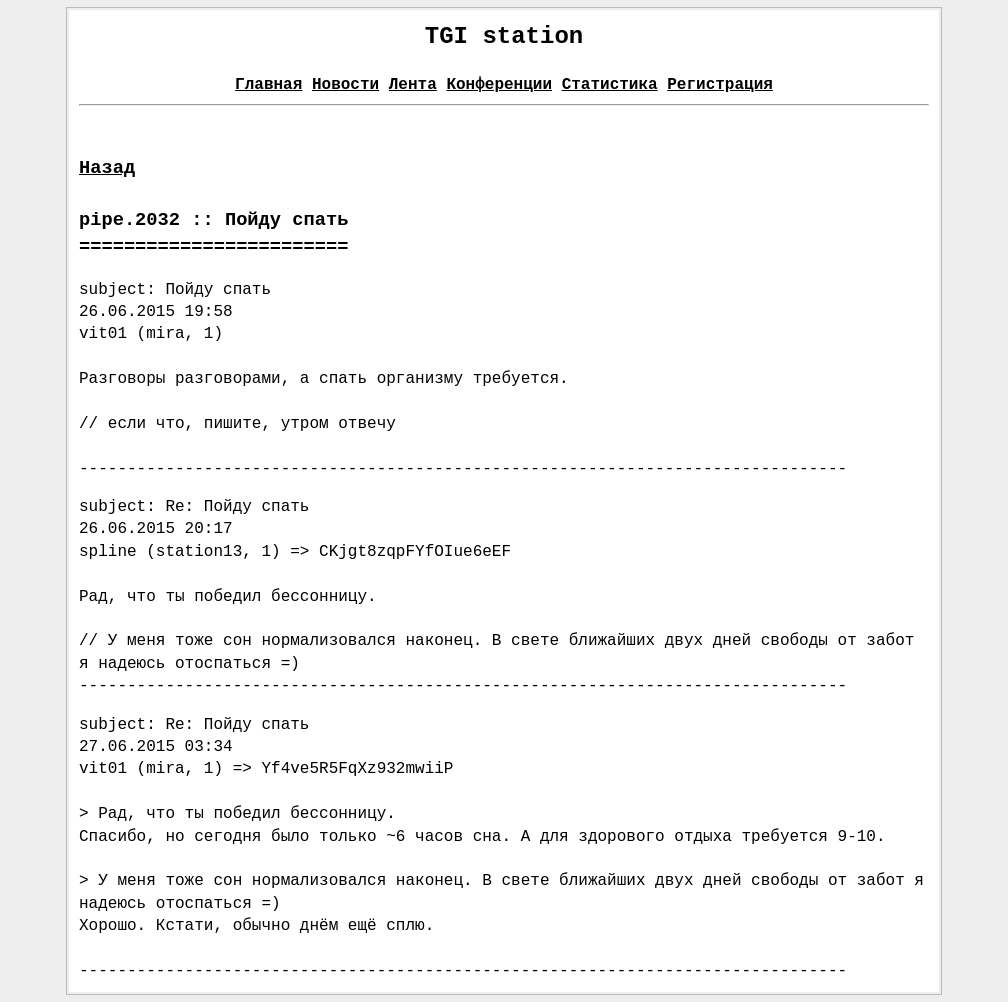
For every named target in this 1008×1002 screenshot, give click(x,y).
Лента (413, 85)
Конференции (499, 85)
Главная (268, 85)
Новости (345, 85)
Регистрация (720, 85)
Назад (107, 168)
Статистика (610, 85)
